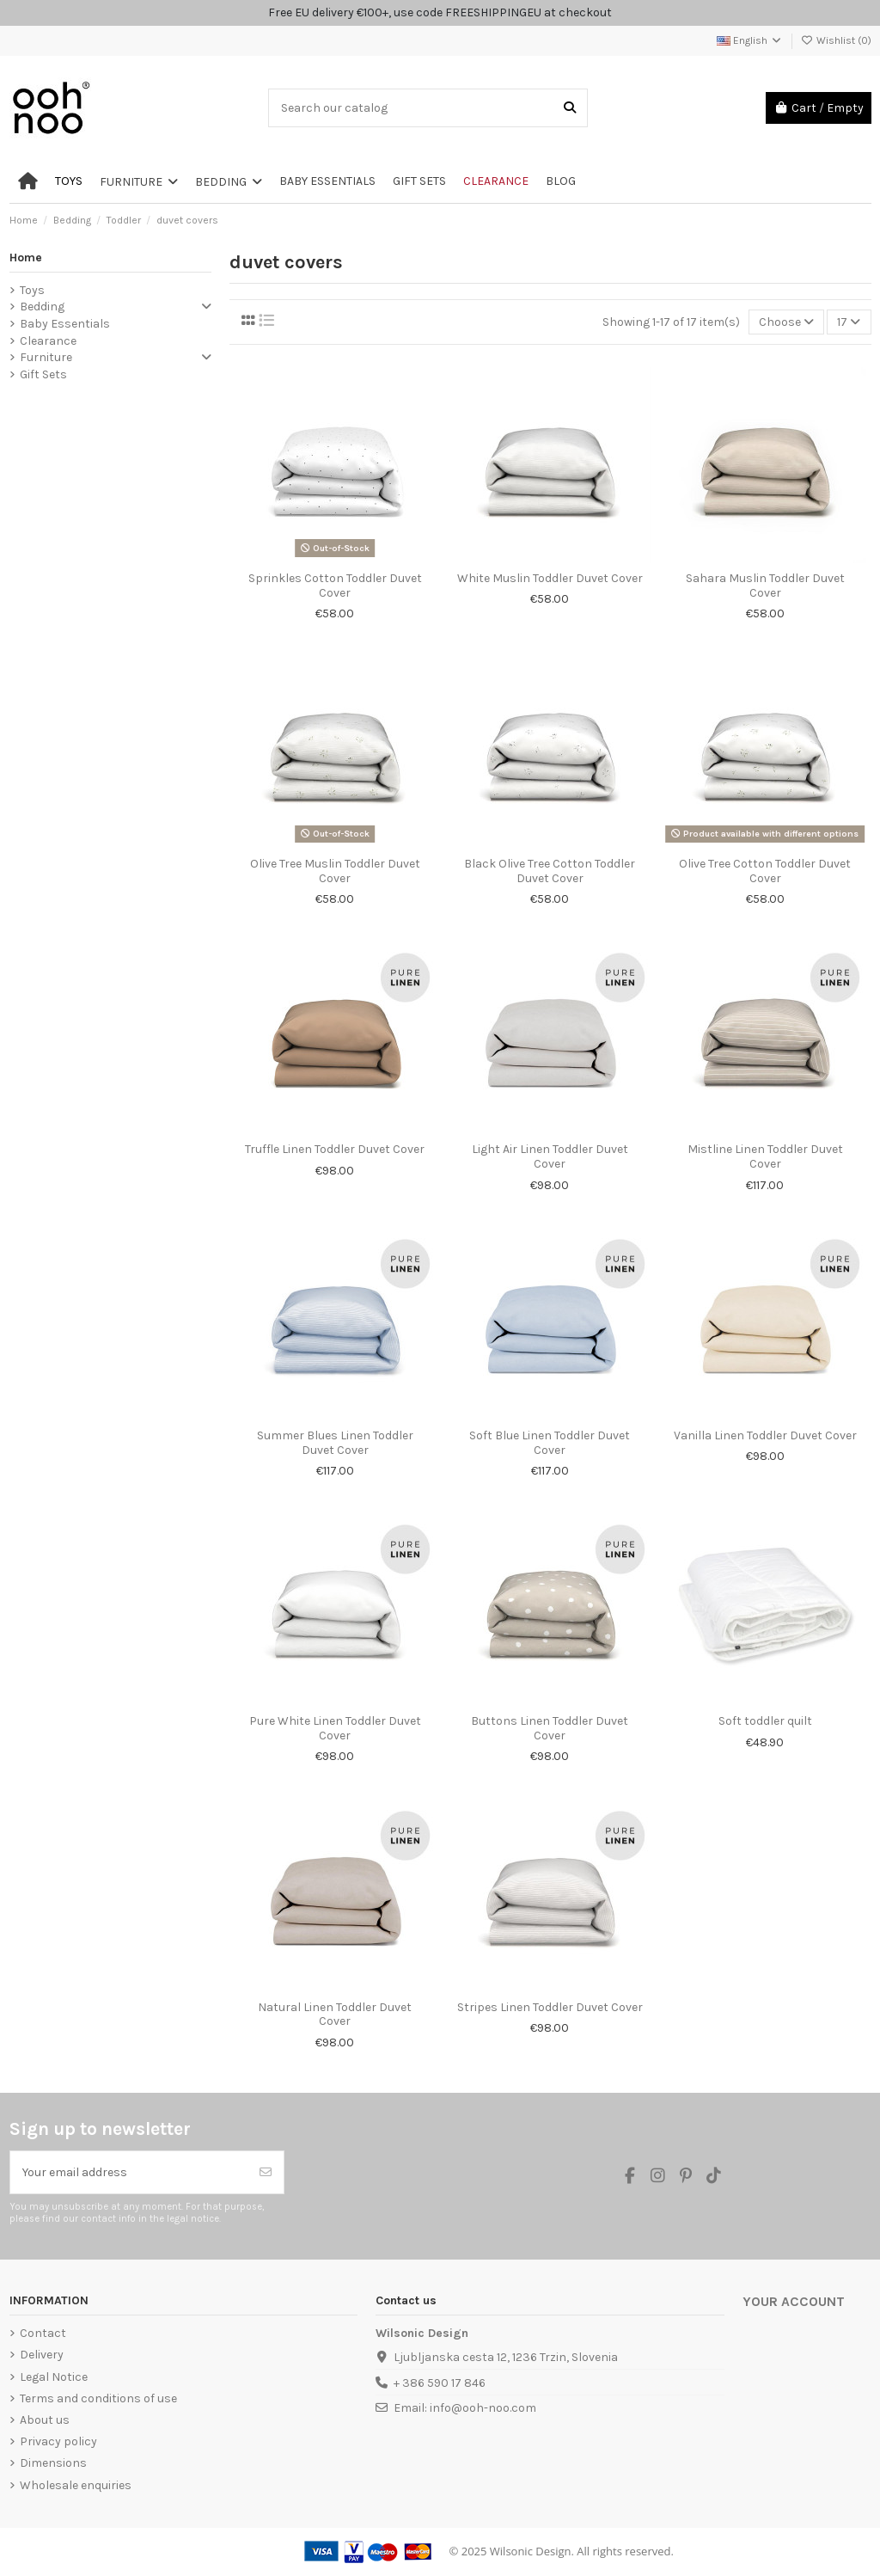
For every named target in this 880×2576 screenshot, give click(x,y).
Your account (793, 2301)
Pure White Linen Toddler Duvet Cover (335, 1728)
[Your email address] (129, 2172)
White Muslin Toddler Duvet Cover (550, 578)
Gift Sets (43, 374)
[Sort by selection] (786, 322)
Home (25, 257)
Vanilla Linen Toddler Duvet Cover (765, 1435)
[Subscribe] (266, 2172)
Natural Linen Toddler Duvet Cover (335, 2014)
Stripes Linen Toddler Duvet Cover (550, 2007)
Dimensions (53, 2463)
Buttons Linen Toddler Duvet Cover (549, 1728)
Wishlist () (836, 40)
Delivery (42, 2354)
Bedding (42, 306)
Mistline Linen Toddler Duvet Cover (765, 1156)
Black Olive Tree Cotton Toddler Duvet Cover (549, 871)
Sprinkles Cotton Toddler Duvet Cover (335, 585)
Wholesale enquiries (75, 2485)
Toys (32, 290)
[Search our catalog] (570, 108)
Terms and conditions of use (98, 2398)
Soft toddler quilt (765, 1721)
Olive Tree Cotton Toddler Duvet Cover (765, 871)
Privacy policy (58, 2441)
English (750, 40)
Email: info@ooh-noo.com (465, 2408)
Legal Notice (54, 2377)
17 (848, 322)
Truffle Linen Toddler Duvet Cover (335, 1149)
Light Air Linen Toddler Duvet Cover (550, 1156)
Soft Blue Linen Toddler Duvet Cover (549, 1442)
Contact (43, 2333)
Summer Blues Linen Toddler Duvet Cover (335, 1442)
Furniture (46, 357)
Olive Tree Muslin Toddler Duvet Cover (335, 871)
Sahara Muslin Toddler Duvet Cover (765, 585)
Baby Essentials (65, 323)
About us (45, 2420)
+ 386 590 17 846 (440, 2383)
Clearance (48, 341)
